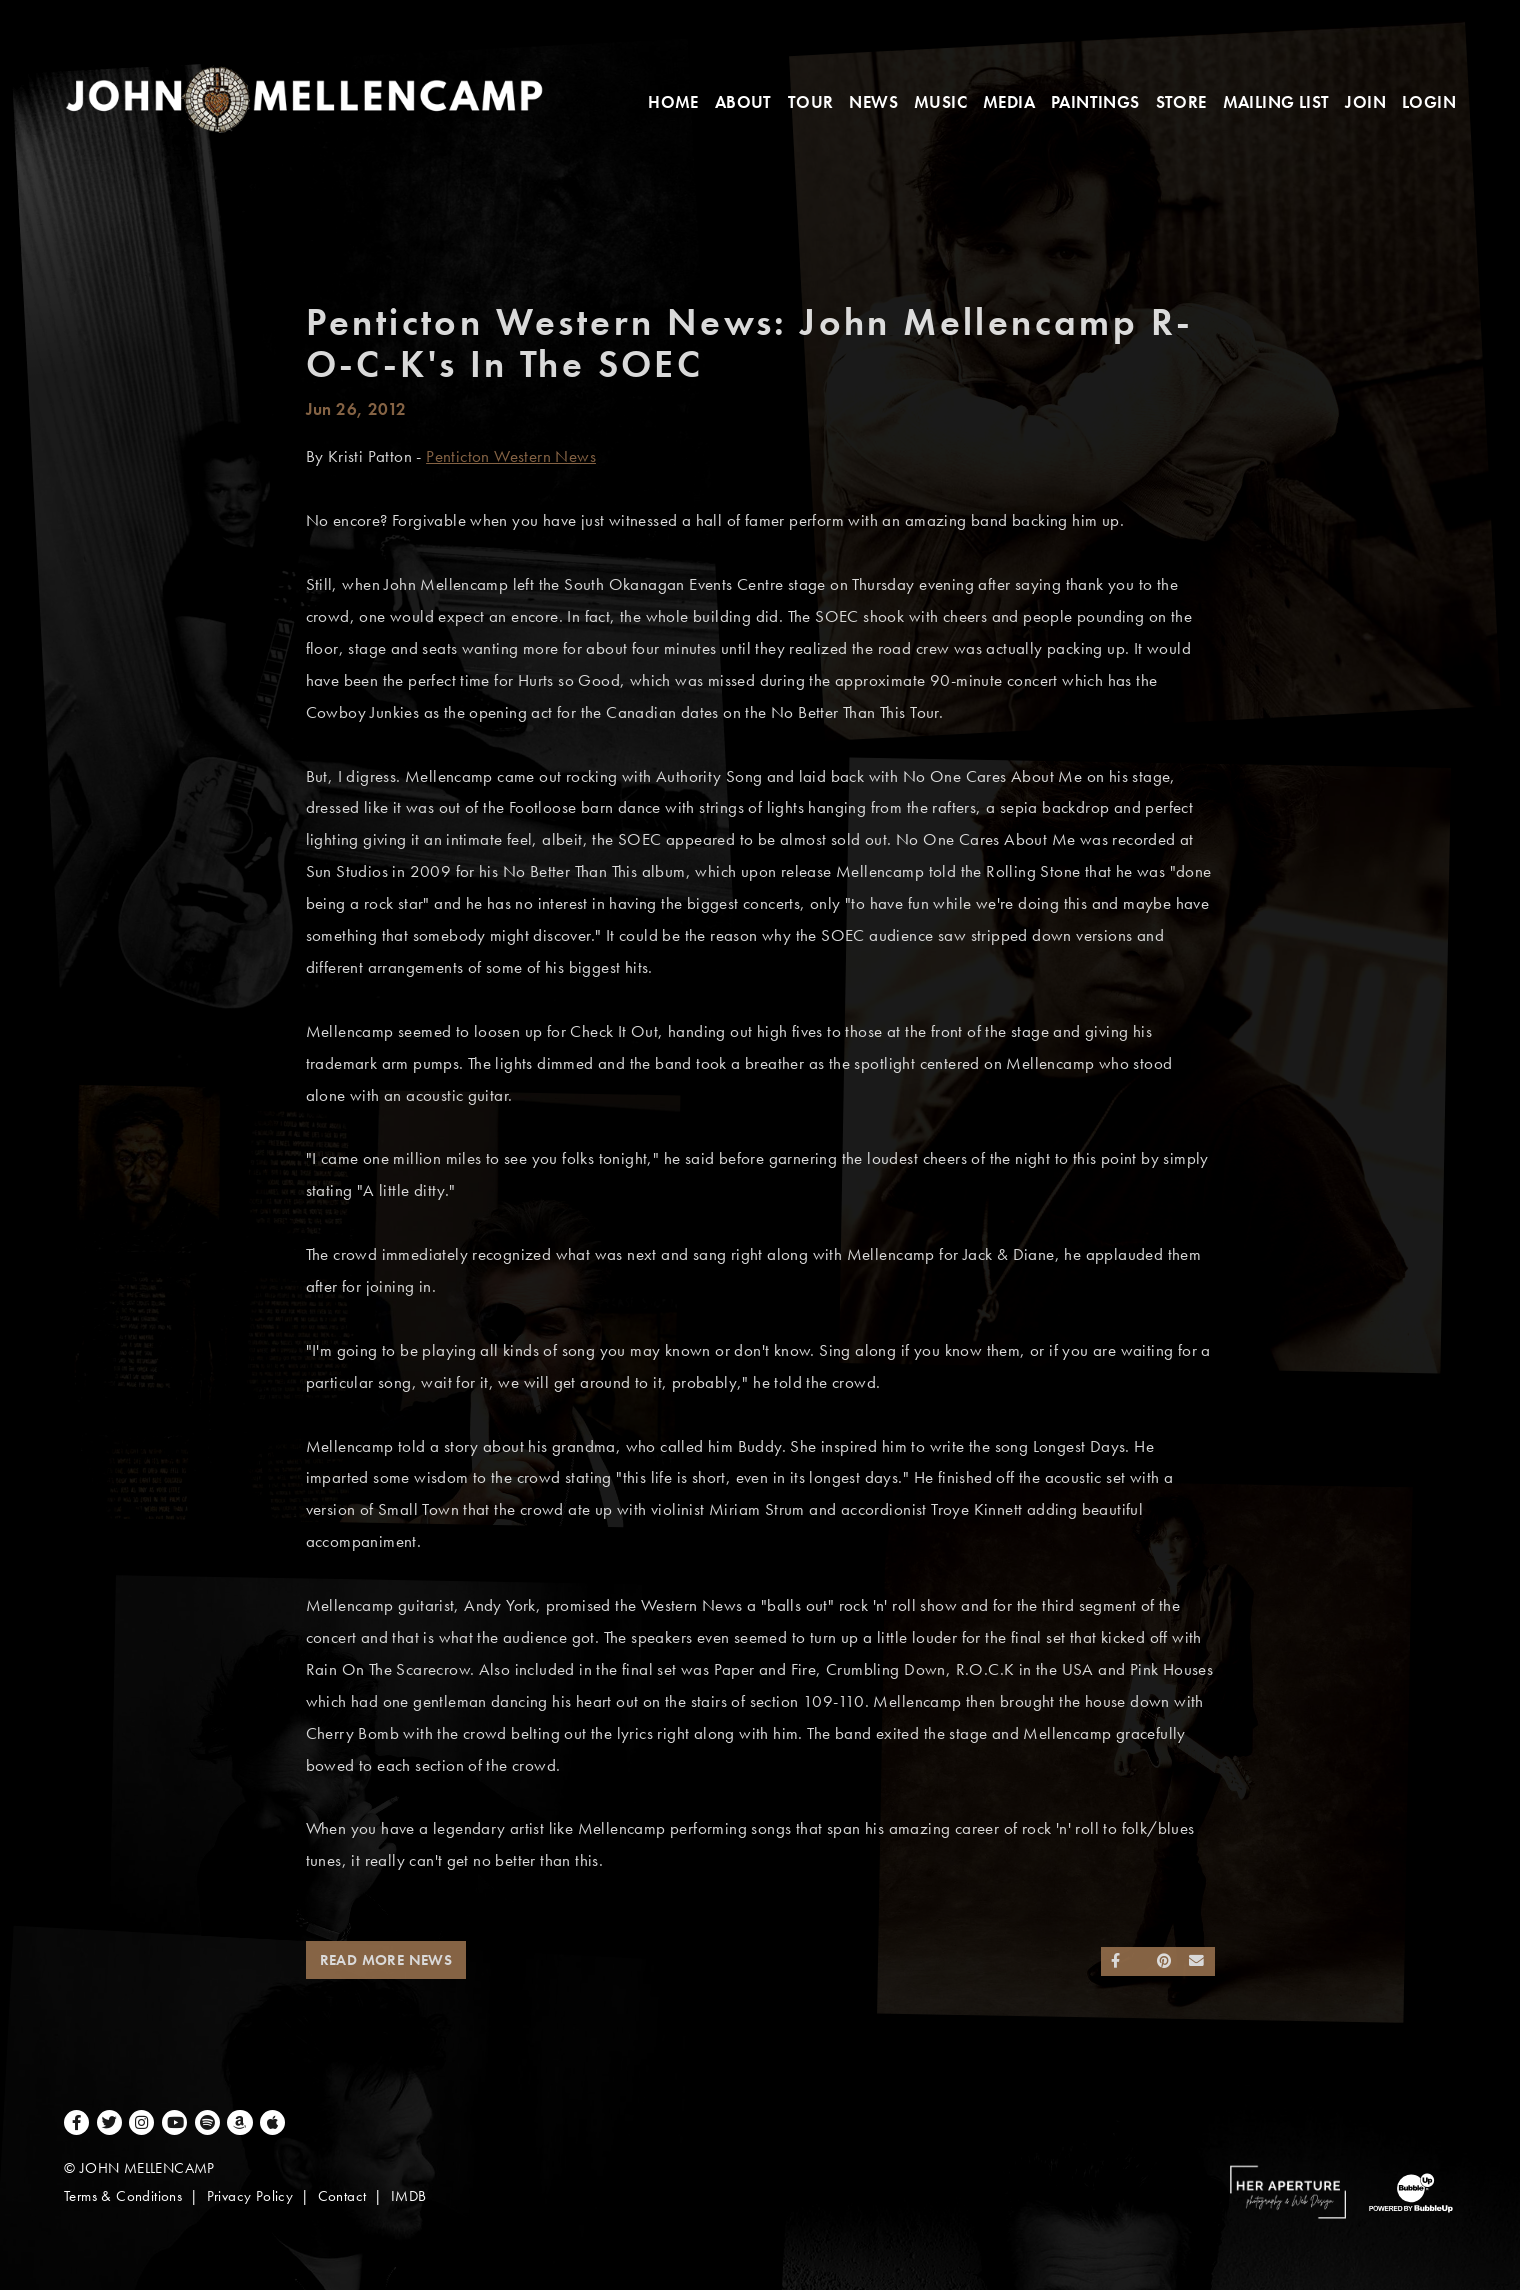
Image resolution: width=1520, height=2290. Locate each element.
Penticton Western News (511, 456)
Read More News (386, 1960)
